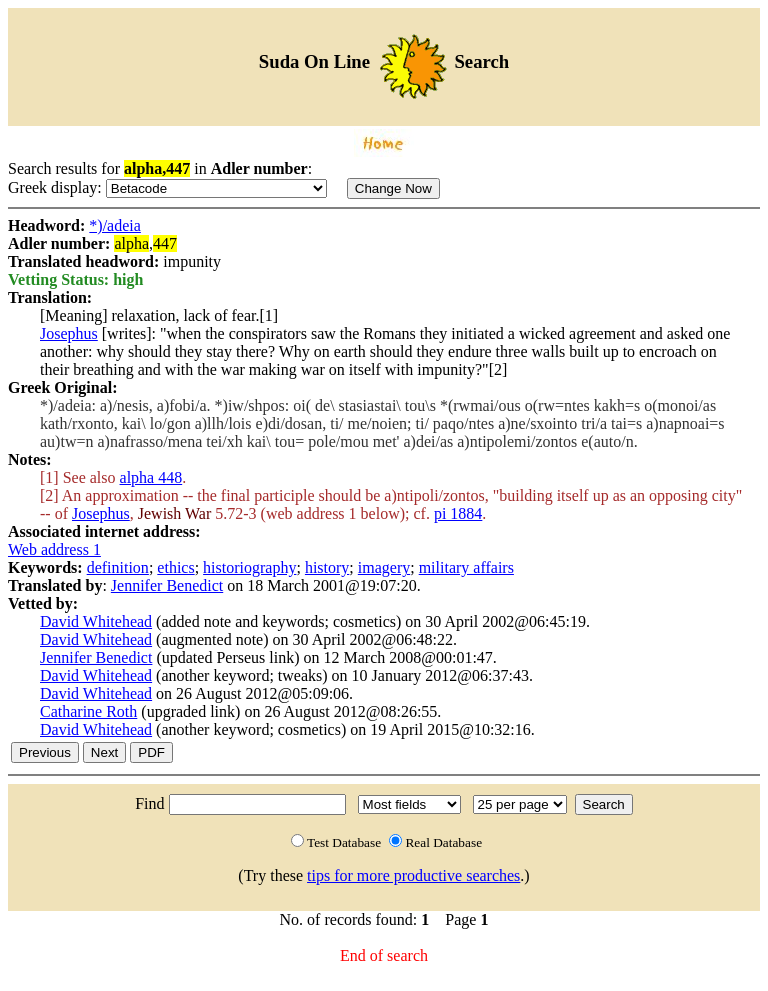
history (327, 567)
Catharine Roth (88, 711)
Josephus (69, 333)
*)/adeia (115, 225)
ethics (175, 567)
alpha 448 (151, 477)
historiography (249, 567)
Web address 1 (54, 549)
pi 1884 (458, 513)
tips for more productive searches (413, 875)
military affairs (466, 567)
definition (118, 567)
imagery (384, 567)
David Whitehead (96, 621)
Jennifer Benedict (167, 585)
